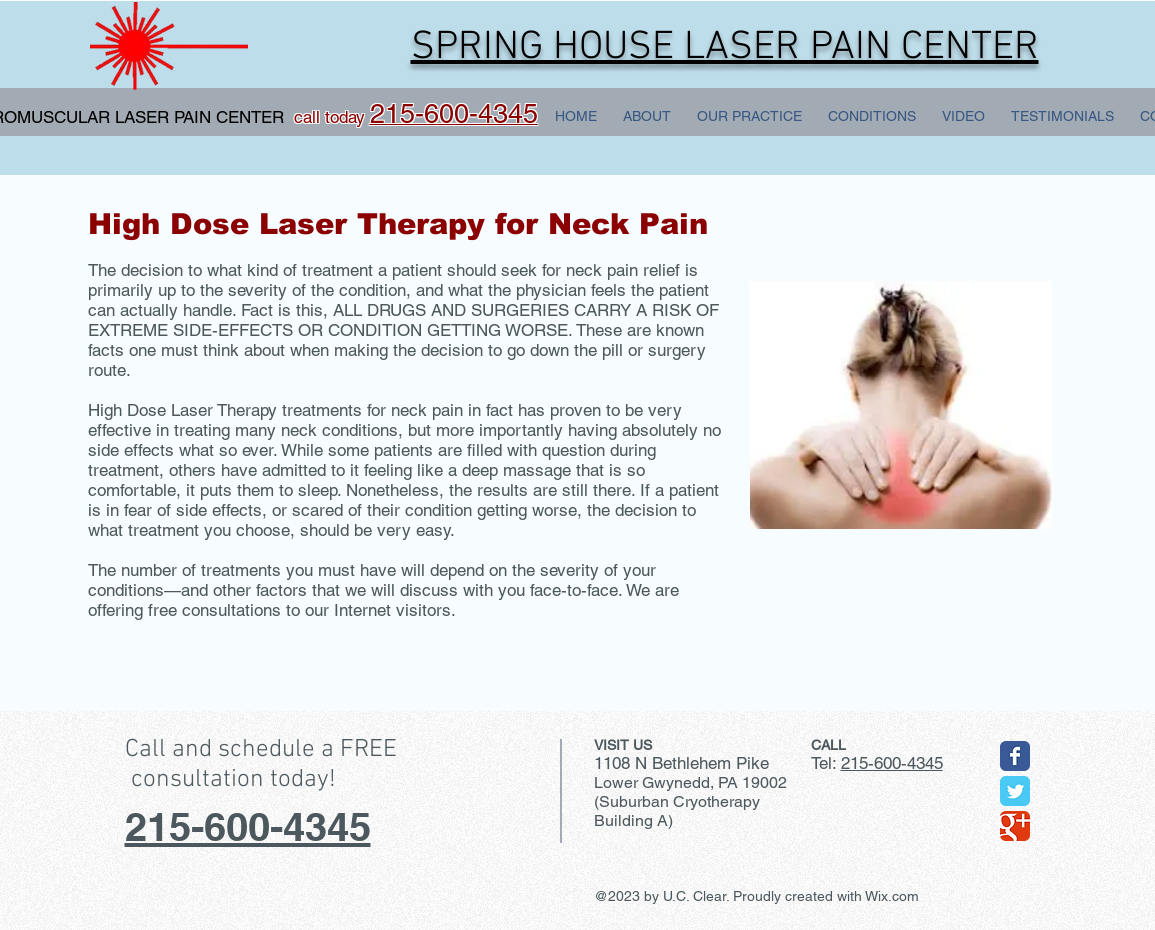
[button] (749, 116)
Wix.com (892, 896)
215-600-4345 (248, 826)
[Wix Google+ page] (1015, 826)
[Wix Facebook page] (1015, 756)
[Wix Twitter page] (1015, 791)
